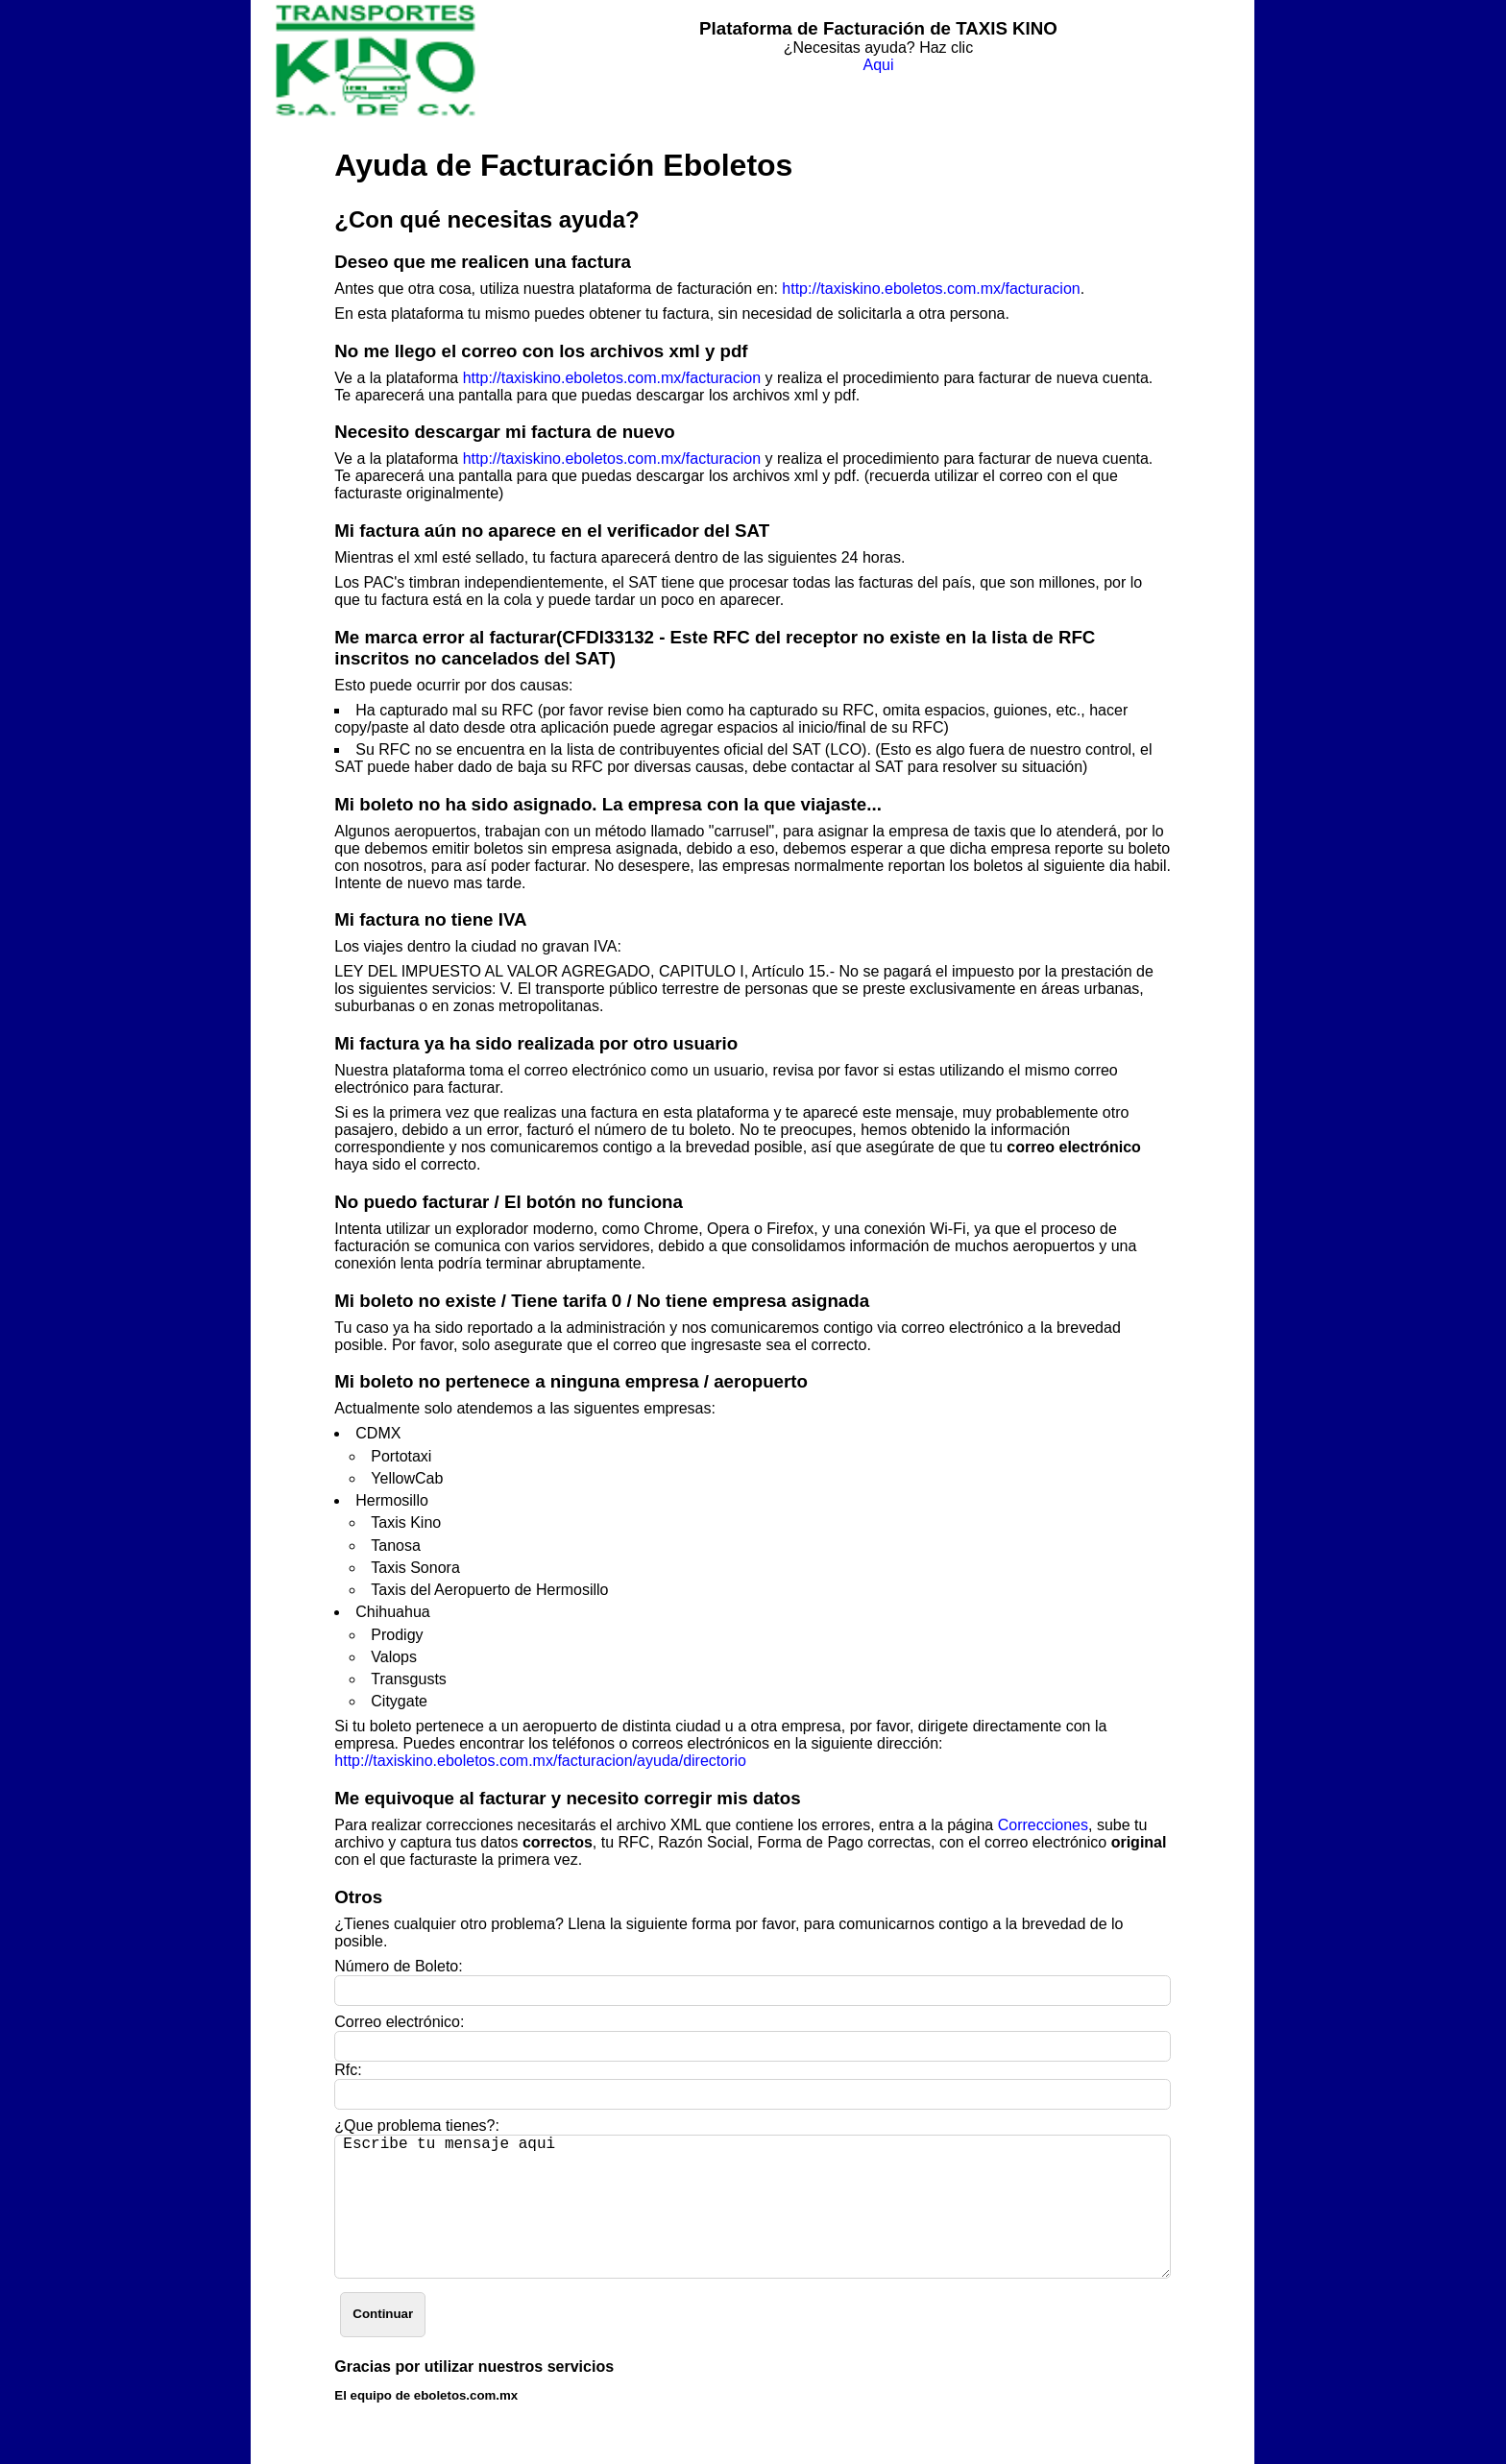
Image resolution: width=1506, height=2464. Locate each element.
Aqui (877, 65)
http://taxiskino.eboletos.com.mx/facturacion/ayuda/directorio (540, 1760)
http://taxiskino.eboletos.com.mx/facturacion (931, 288)
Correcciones (1043, 1825)
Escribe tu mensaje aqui (752, 2207)
